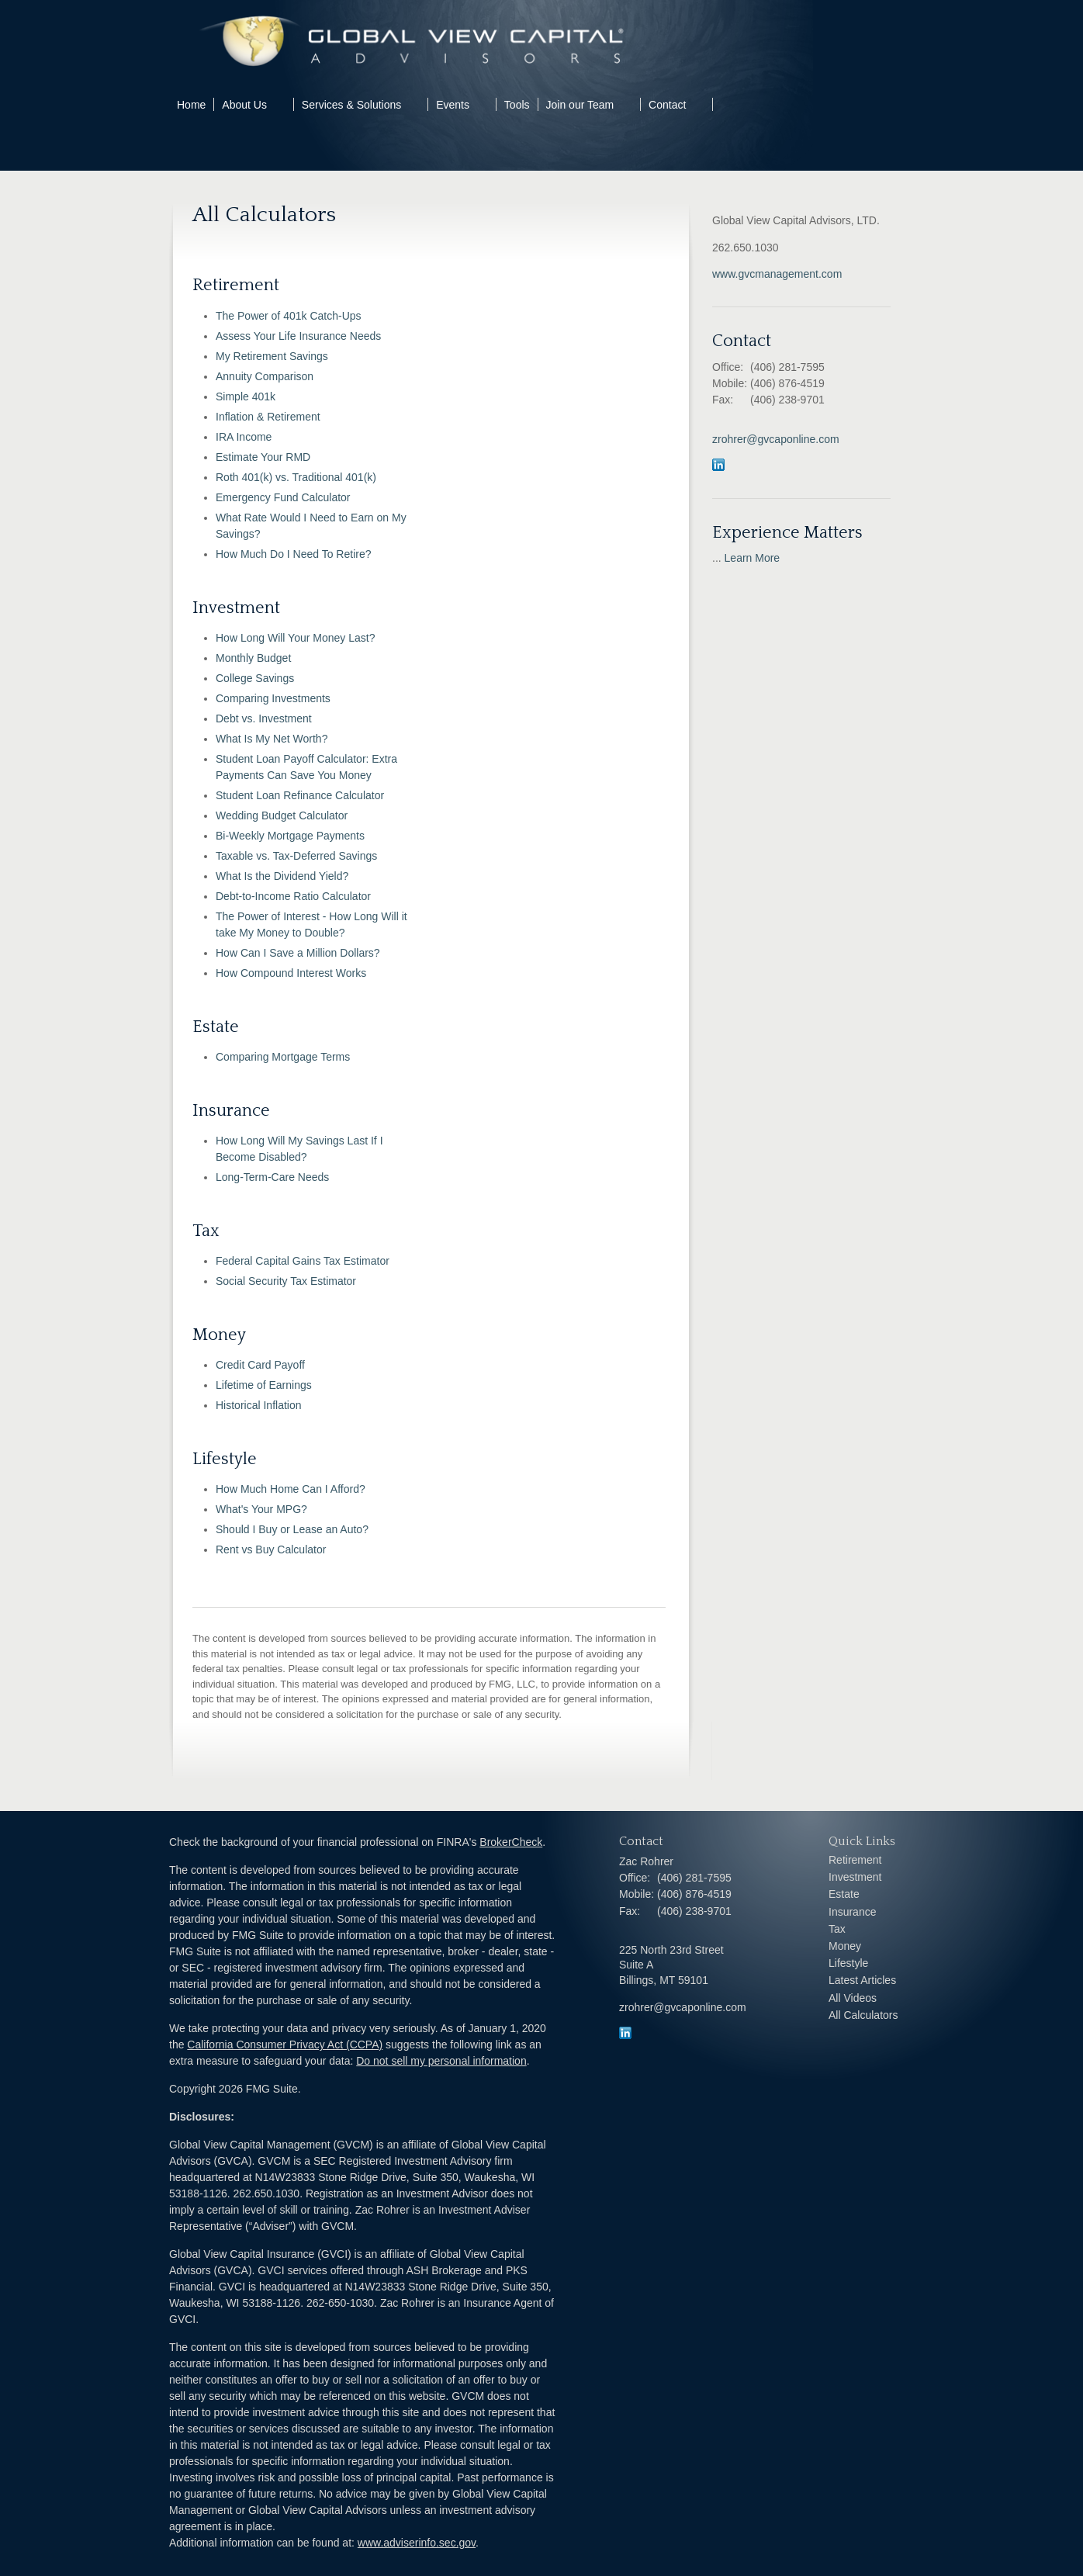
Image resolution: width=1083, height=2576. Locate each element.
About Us (244, 105)
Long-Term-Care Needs (272, 1177)
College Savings (255, 678)
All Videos (853, 1998)
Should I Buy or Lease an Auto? (292, 1529)
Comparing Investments (273, 698)
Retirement (855, 1860)
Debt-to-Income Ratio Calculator (293, 896)
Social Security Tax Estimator (286, 1281)
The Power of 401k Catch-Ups (289, 316)
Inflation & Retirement (268, 416)
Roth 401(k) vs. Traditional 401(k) (296, 477)
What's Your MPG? (261, 1509)
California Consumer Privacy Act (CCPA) (284, 2044)
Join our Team (580, 105)
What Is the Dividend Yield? (282, 876)
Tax (837, 1929)
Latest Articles (862, 1980)
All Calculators (863, 2015)
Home (191, 105)
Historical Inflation (259, 1405)
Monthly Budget (253, 658)
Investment (855, 1877)
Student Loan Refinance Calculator (300, 795)
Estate (844, 1894)
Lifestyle (848, 1963)
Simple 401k (245, 396)
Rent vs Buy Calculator (271, 1549)
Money (845, 1946)
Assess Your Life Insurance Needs (298, 336)
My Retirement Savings (272, 356)
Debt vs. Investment (264, 718)
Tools (517, 105)
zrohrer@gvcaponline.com (775, 439)
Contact (667, 105)
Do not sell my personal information (441, 2061)
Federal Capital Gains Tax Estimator (302, 1261)
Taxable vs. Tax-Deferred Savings (296, 856)
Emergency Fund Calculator (283, 497)
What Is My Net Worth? (271, 738)
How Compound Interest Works (291, 973)
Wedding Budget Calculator (282, 815)
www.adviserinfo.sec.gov (417, 2542)
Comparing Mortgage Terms (283, 1057)
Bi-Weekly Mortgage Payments (290, 835)
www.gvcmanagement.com (777, 274)
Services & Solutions (351, 105)
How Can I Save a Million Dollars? (298, 953)
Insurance (852, 1912)
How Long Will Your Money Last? (295, 638)
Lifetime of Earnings (264, 1385)
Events (452, 105)
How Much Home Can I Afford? (290, 1489)
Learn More (752, 558)
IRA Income (244, 437)
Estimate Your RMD (263, 457)
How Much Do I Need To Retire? (294, 554)
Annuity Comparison (264, 376)
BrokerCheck (510, 1842)
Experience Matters (787, 532)
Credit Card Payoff (260, 1365)
